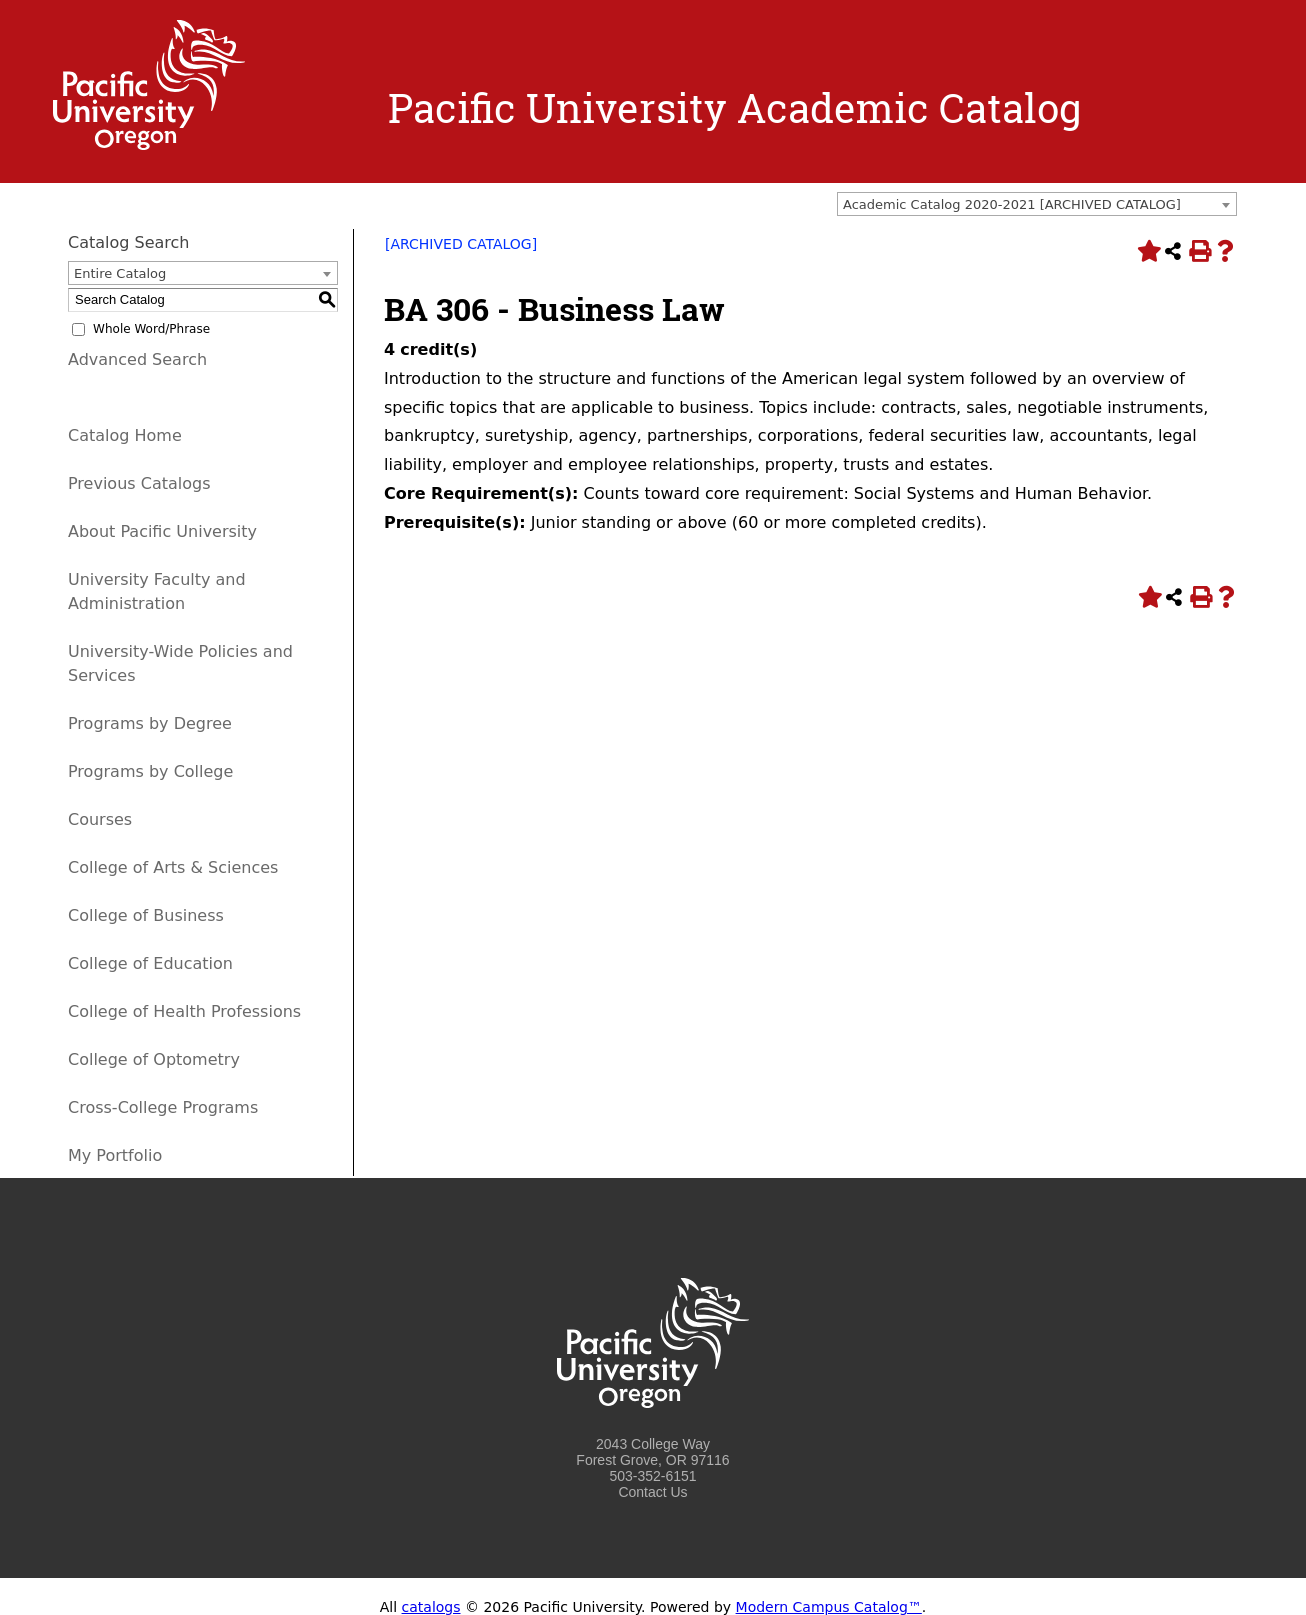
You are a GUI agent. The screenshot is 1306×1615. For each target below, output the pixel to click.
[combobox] (1037, 204)
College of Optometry (154, 1059)
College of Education (150, 963)
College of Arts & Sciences (173, 867)
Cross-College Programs (163, 1107)
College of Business (146, 915)
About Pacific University (162, 531)
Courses (100, 819)
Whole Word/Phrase (151, 329)
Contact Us (652, 1492)
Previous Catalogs (139, 483)
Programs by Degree (150, 723)
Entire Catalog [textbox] (120, 273)
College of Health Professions (184, 1011)
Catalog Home (125, 435)
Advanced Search (137, 359)
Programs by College (150, 771)
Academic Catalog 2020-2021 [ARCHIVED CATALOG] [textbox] (1012, 204)
